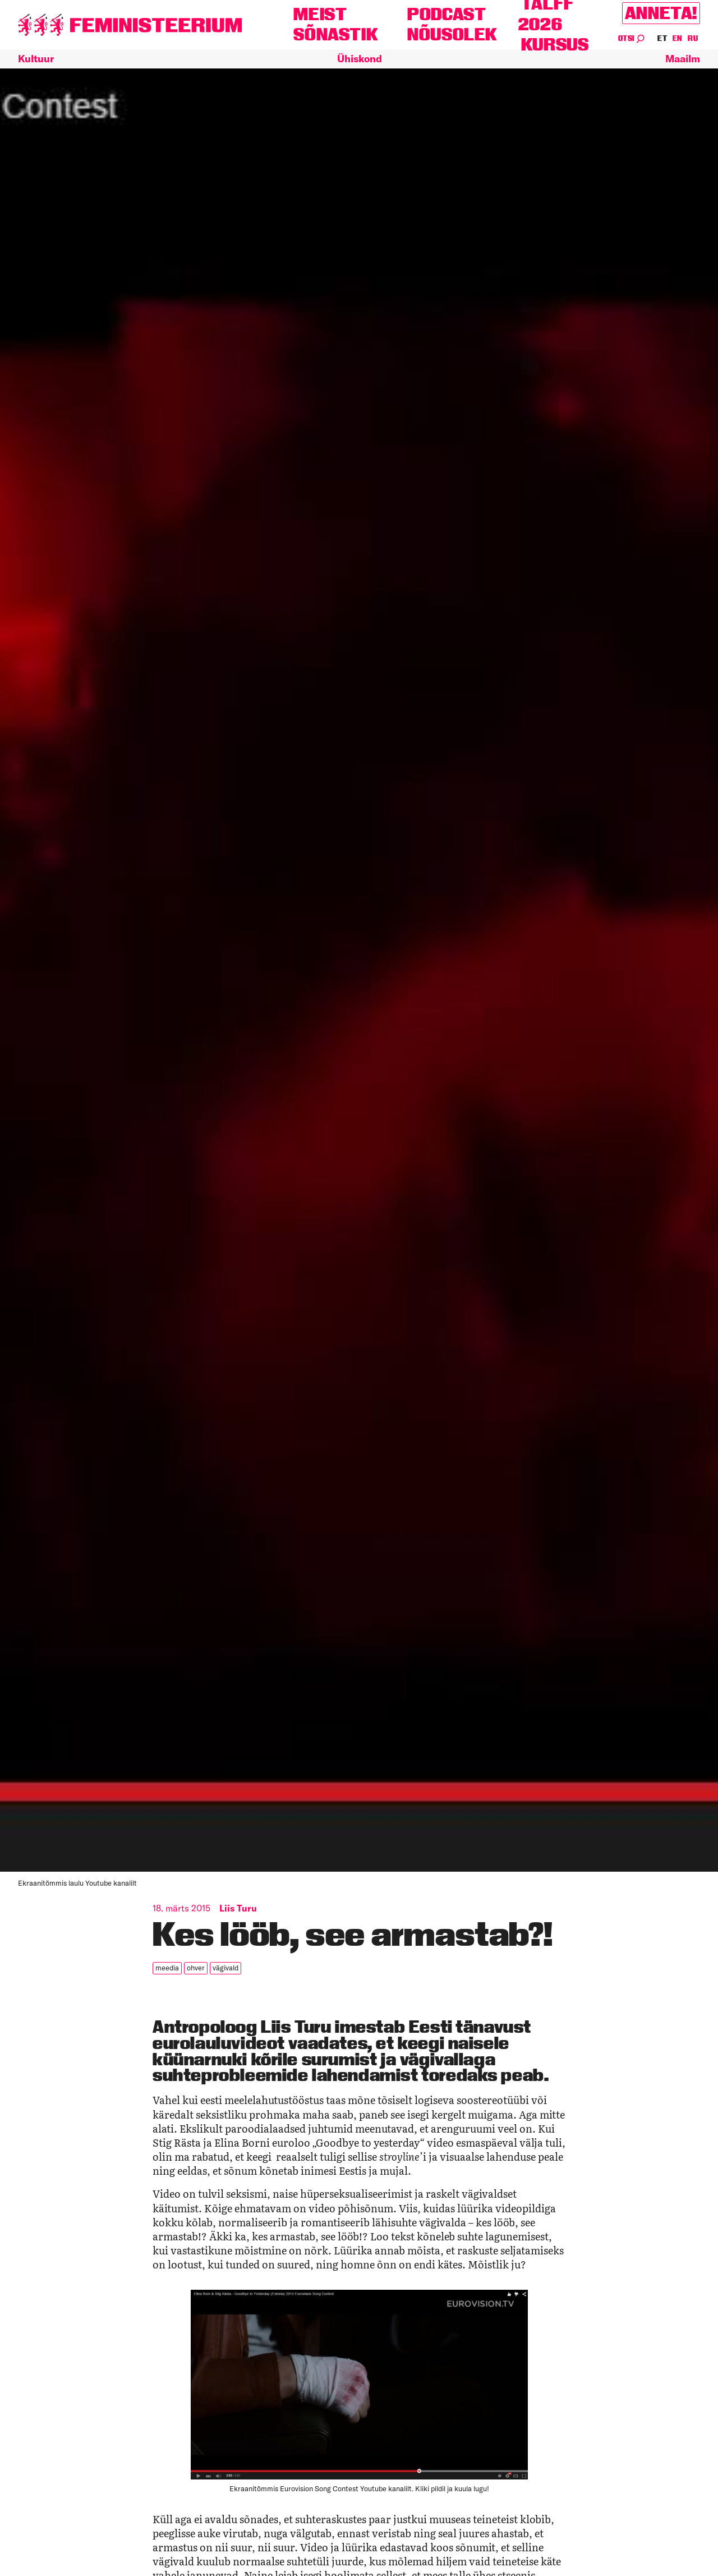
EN (678, 38)
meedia (167, 1967)
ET (662, 38)
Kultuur (36, 58)
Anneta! (661, 13)
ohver (196, 1967)
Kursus (555, 44)
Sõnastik (335, 34)
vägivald (225, 1967)
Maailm (682, 58)
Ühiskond (359, 58)
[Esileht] (130, 25)
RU (693, 38)
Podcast (446, 14)
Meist (320, 14)
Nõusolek (452, 34)
